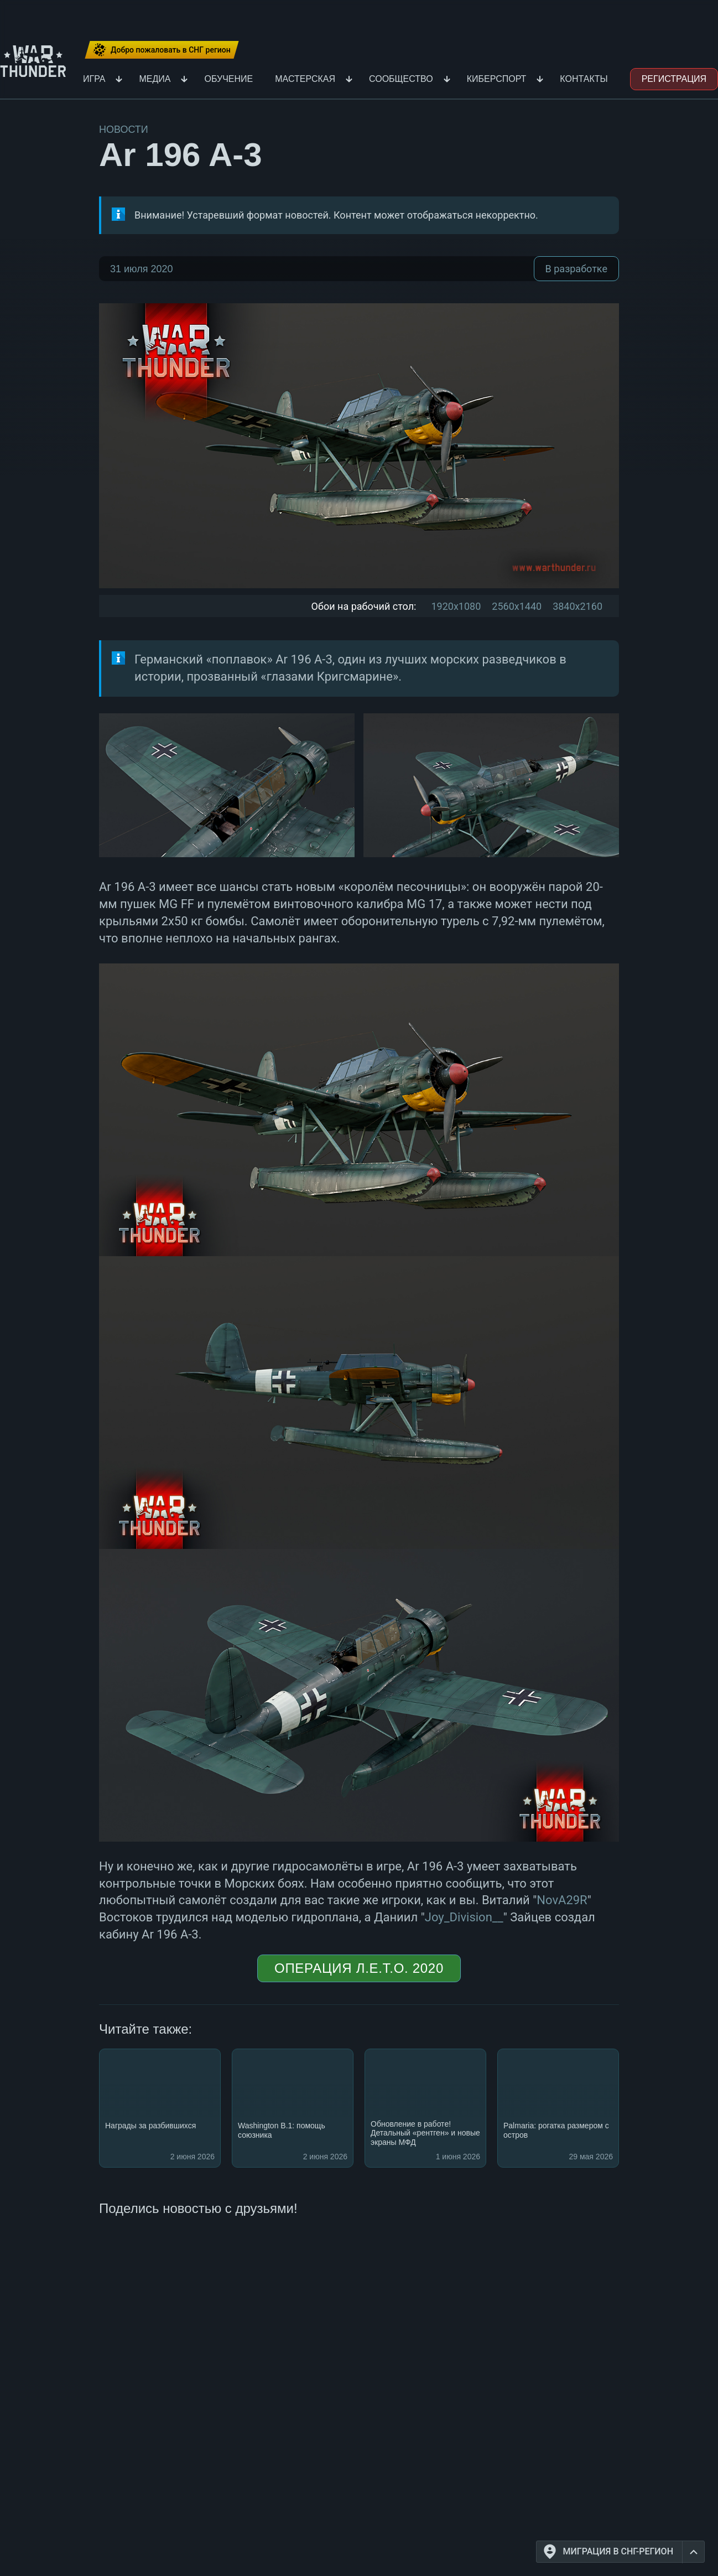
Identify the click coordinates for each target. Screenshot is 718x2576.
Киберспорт (497, 79)
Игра (94, 79)
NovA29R (562, 1900)
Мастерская (305, 79)
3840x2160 (577, 606)
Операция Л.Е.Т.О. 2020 (359, 1968)
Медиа (154, 79)
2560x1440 (517, 606)
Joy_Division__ (464, 1917)
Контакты (583, 79)
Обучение (228, 79)
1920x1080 (456, 606)
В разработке (576, 268)
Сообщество (401, 79)
